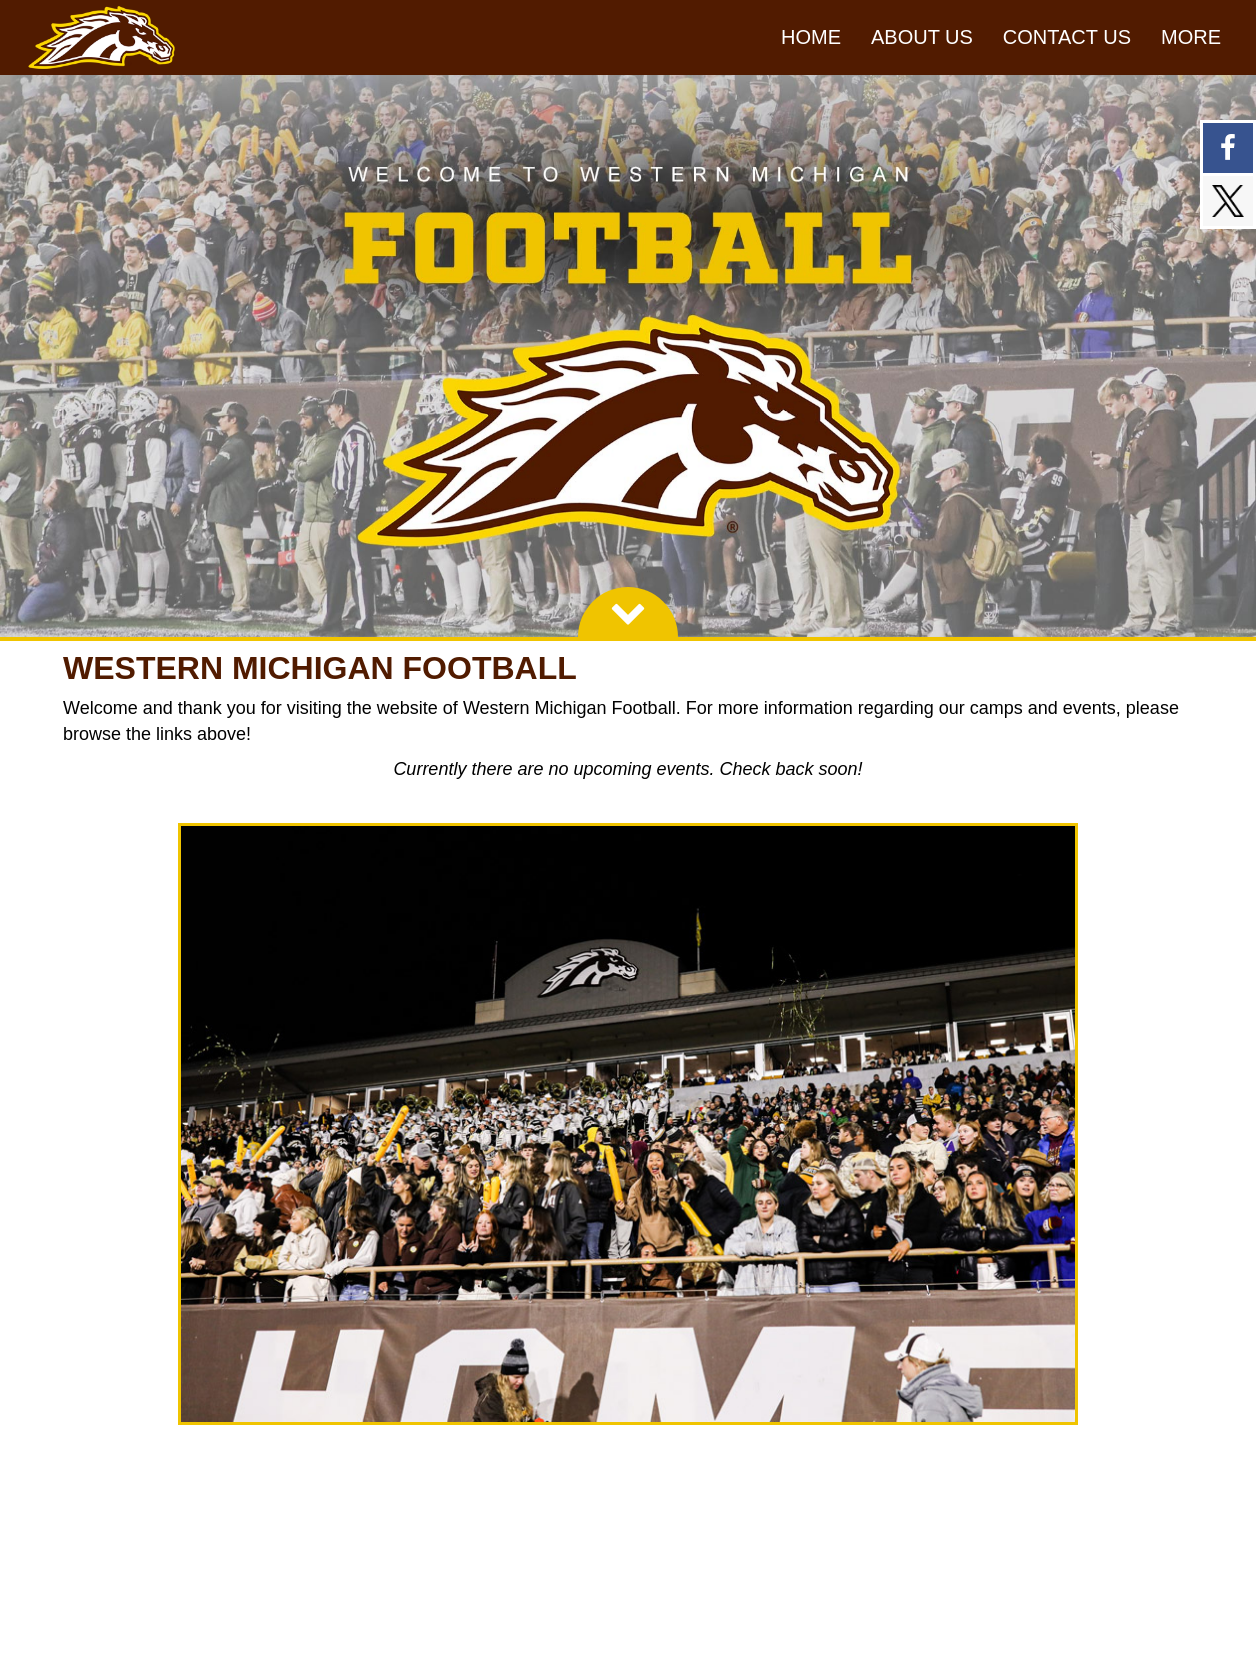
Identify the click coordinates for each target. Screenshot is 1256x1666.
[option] (628, 356)
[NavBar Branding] (101, 37)
